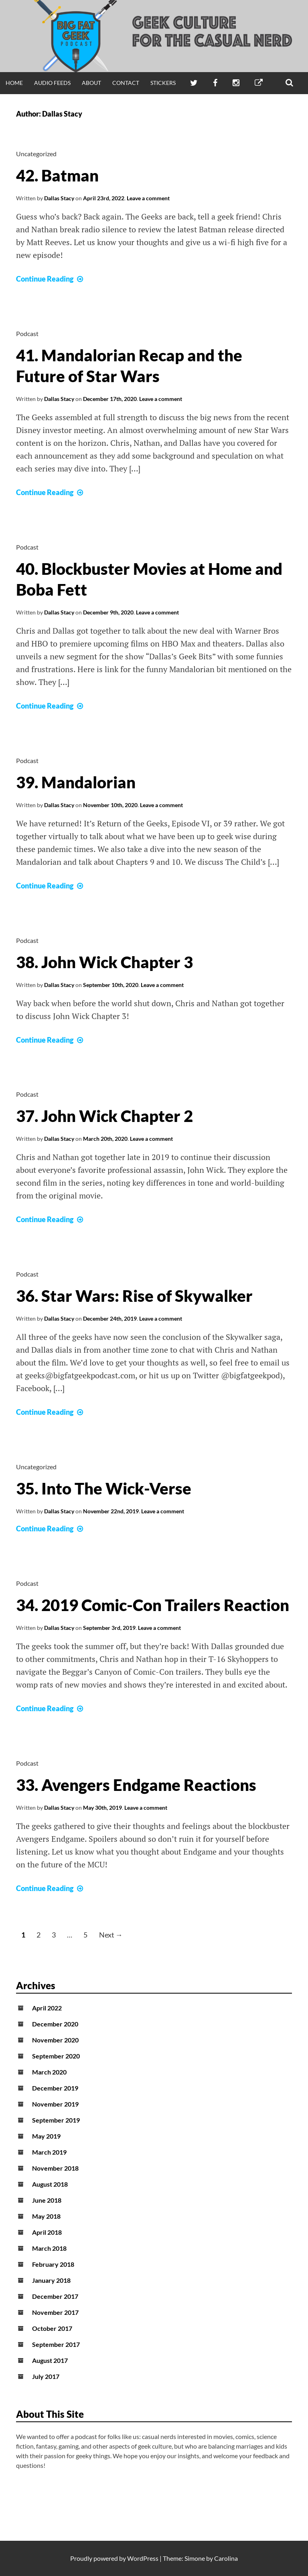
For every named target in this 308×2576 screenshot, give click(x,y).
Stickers (163, 82)
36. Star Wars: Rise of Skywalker (134, 1295)
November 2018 (55, 2168)
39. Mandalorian (76, 782)
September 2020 (56, 2056)
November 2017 (55, 2312)
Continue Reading (50, 278)
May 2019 (46, 2136)
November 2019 (55, 2104)
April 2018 (47, 2232)
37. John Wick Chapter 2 (104, 1116)
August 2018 (50, 2184)
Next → (111, 1935)
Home (14, 82)
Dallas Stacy (59, 198)
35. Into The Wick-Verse (103, 1488)
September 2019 (56, 2120)
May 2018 (46, 2216)
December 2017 (55, 2296)
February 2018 (53, 2264)
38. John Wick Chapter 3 (104, 962)
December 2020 (55, 2024)
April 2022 (47, 2008)
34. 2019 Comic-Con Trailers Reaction (152, 1605)
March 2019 (49, 2152)
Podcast (27, 333)
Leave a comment (148, 198)
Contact (125, 82)
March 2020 (49, 2072)
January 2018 (51, 2280)
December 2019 (55, 2088)
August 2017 (50, 2360)
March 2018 (49, 2248)
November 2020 (55, 2040)
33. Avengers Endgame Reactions (136, 1785)
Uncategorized (36, 153)
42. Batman (57, 175)
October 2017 (52, 2328)
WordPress (142, 2558)
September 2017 (56, 2344)
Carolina (226, 2558)
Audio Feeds (52, 82)
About (91, 82)
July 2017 (45, 2376)
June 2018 (46, 2200)
